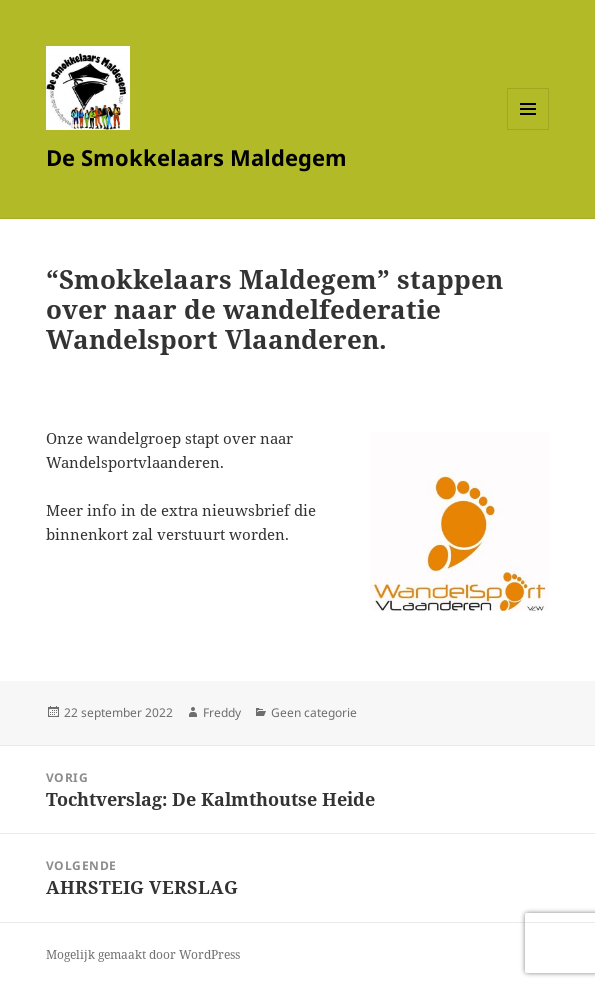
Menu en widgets (528, 129)
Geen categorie (314, 712)
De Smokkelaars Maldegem (196, 157)
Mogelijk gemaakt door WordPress (143, 954)
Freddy (222, 712)
